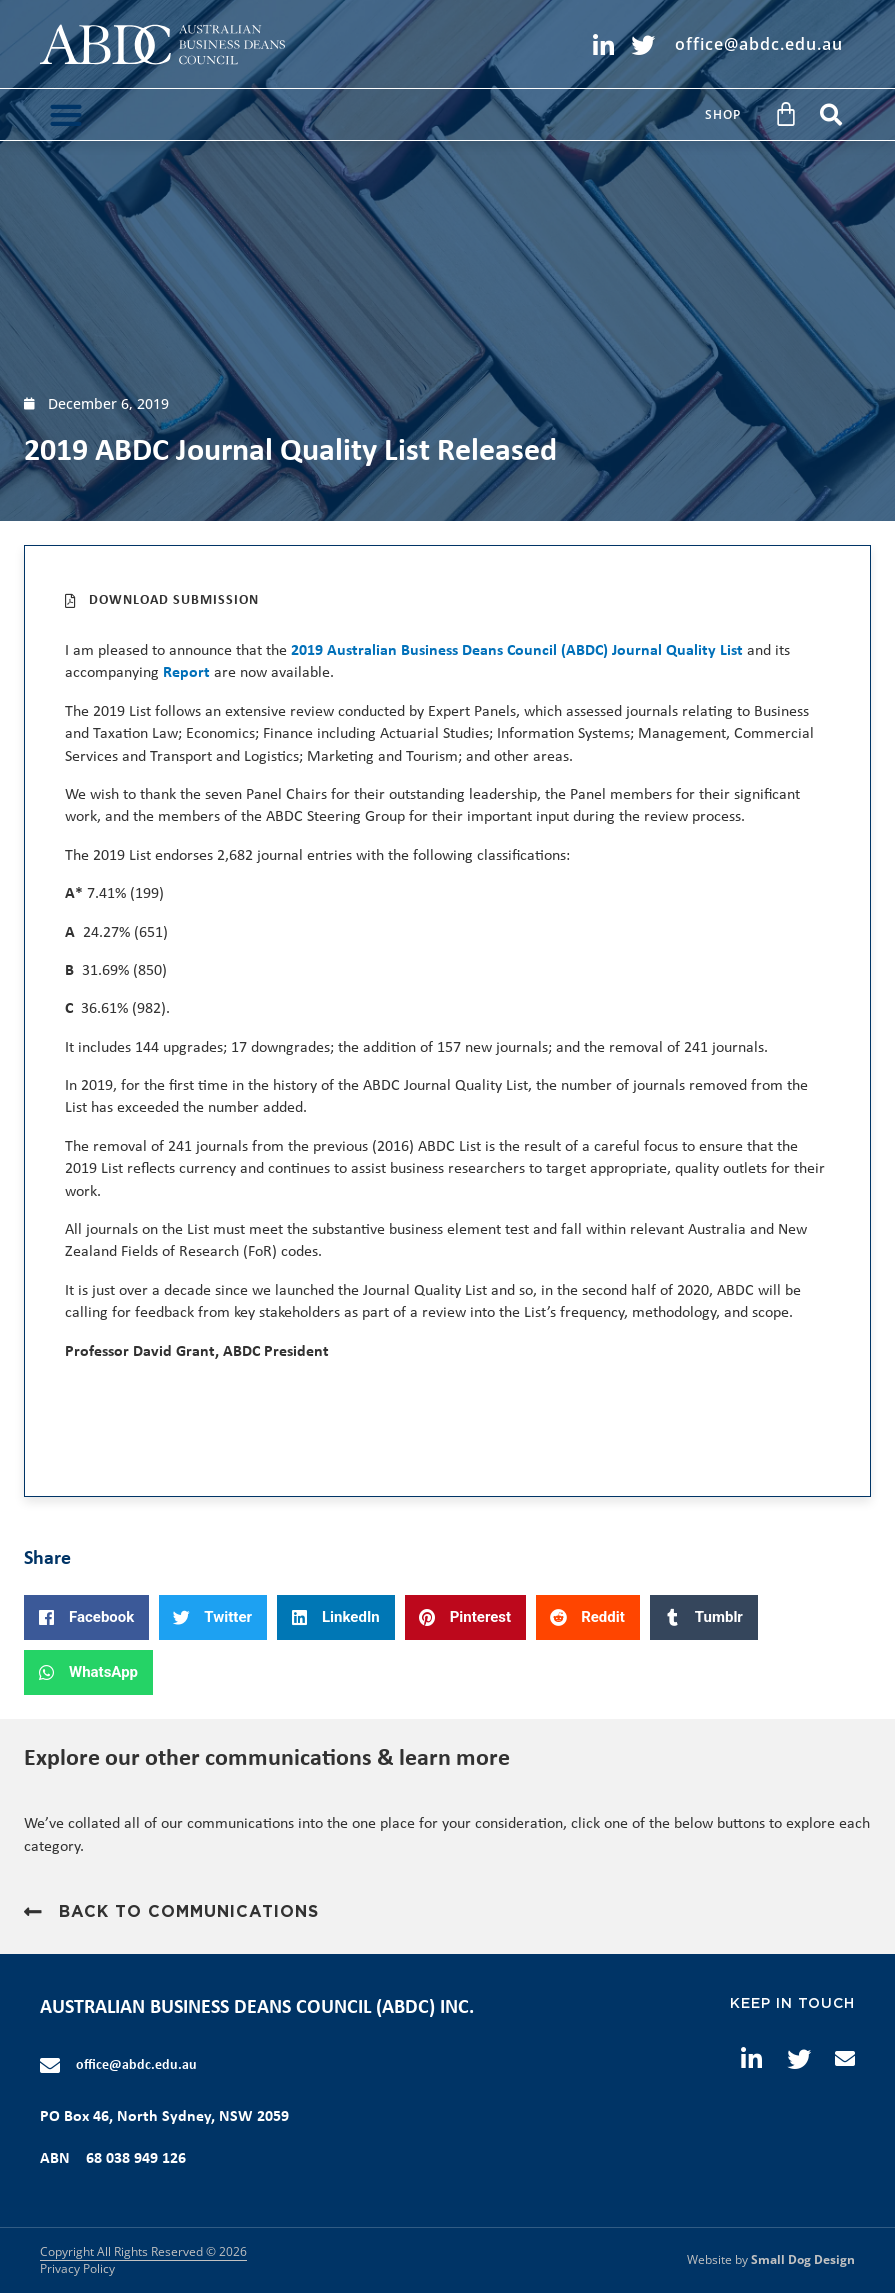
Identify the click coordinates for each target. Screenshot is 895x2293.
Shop (723, 114)
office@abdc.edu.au (136, 2065)
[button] (65, 114)
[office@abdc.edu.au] (50, 2066)
